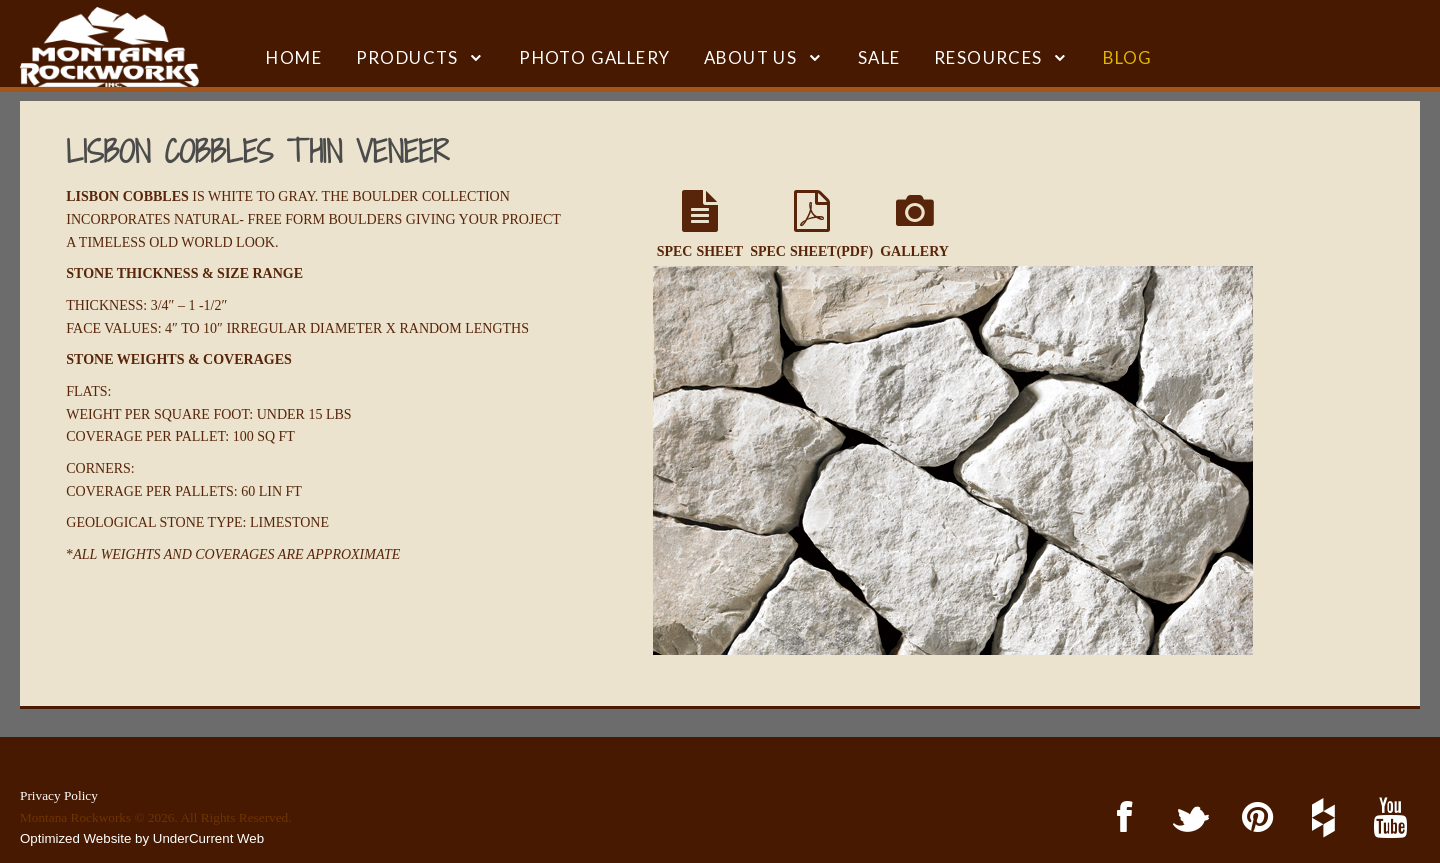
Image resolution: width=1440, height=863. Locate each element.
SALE (879, 57)
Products (407, 57)
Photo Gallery (594, 57)
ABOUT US (750, 57)
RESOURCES (988, 57)
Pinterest (1253, 818)
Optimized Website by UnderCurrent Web (142, 838)
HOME (294, 57)
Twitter (1187, 818)
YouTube (1386, 818)
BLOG (1128, 57)
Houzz (1320, 818)
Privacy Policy (59, 795)
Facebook (1120, 818)
